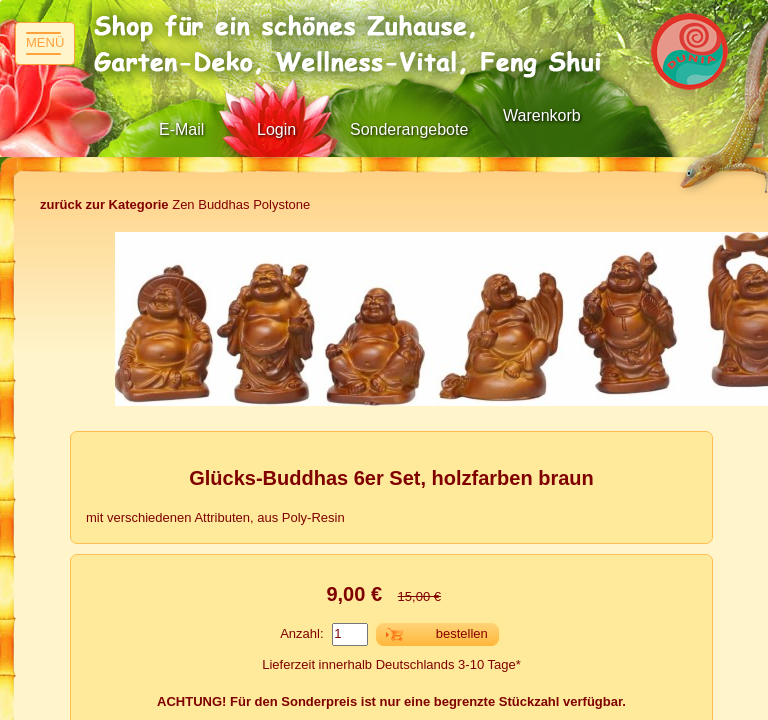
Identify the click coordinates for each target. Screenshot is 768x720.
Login (276, 129)
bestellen (462, 633)
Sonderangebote (409, 129)
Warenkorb (542, 115)
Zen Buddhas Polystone (175, 204)
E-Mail (181, 129)
